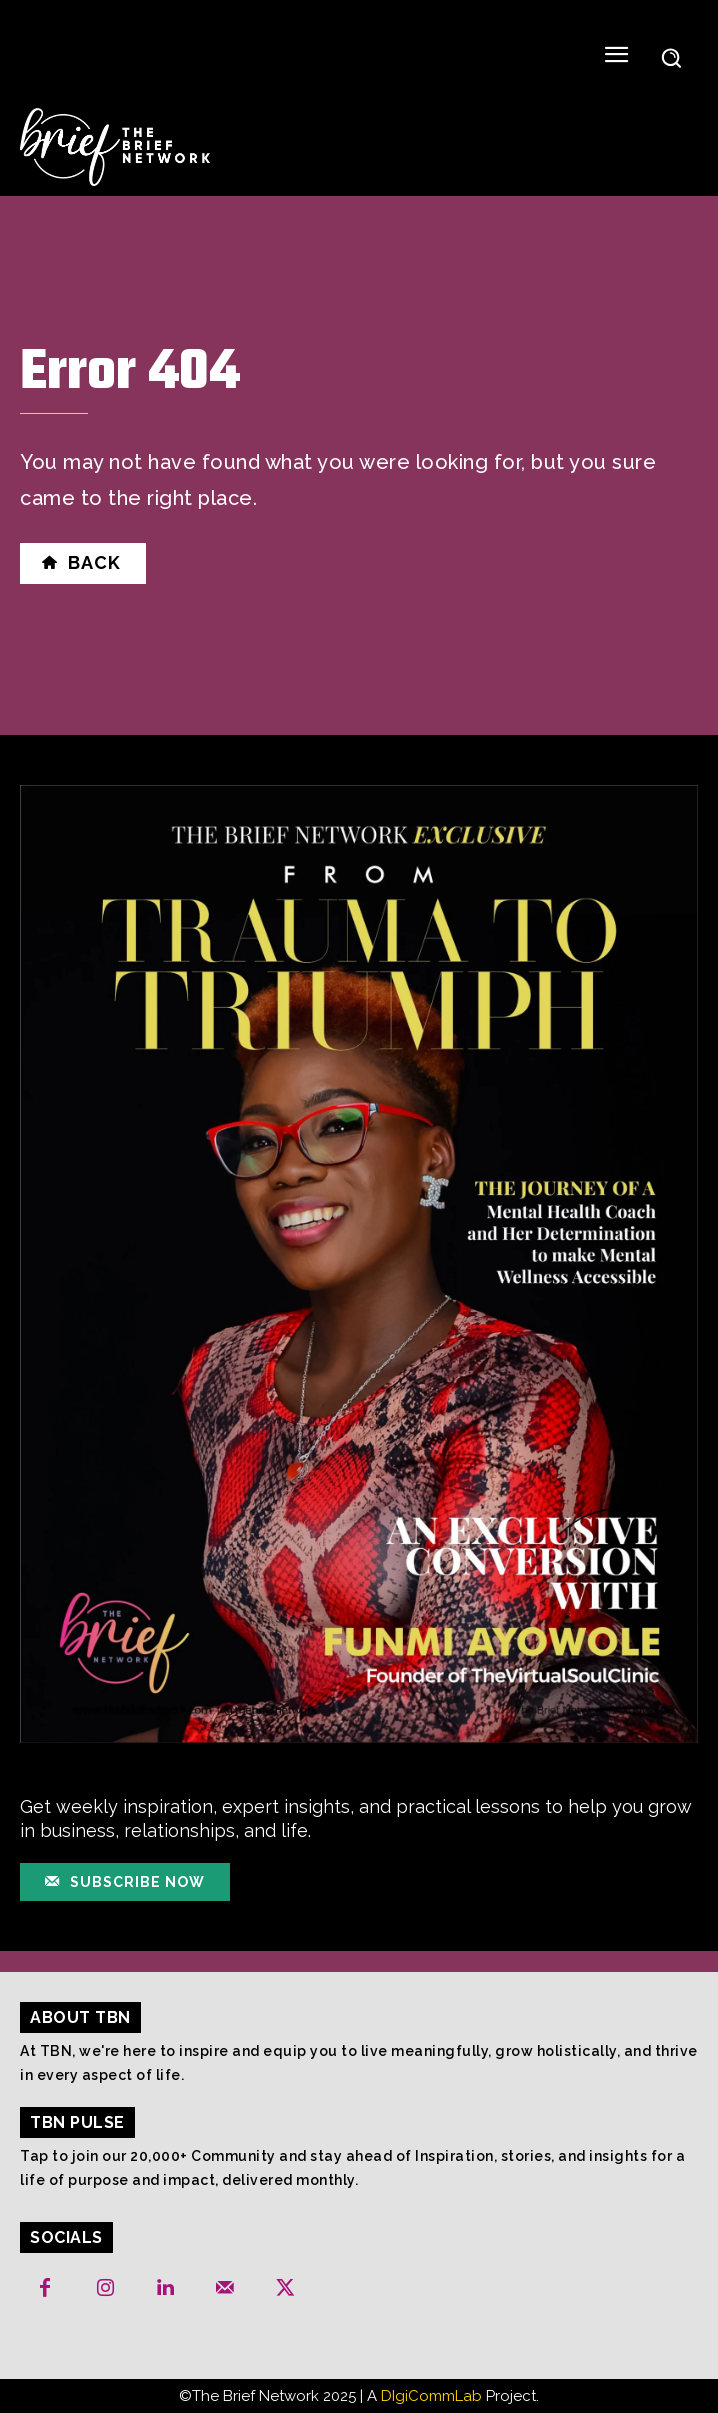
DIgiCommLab (431, 2396)
